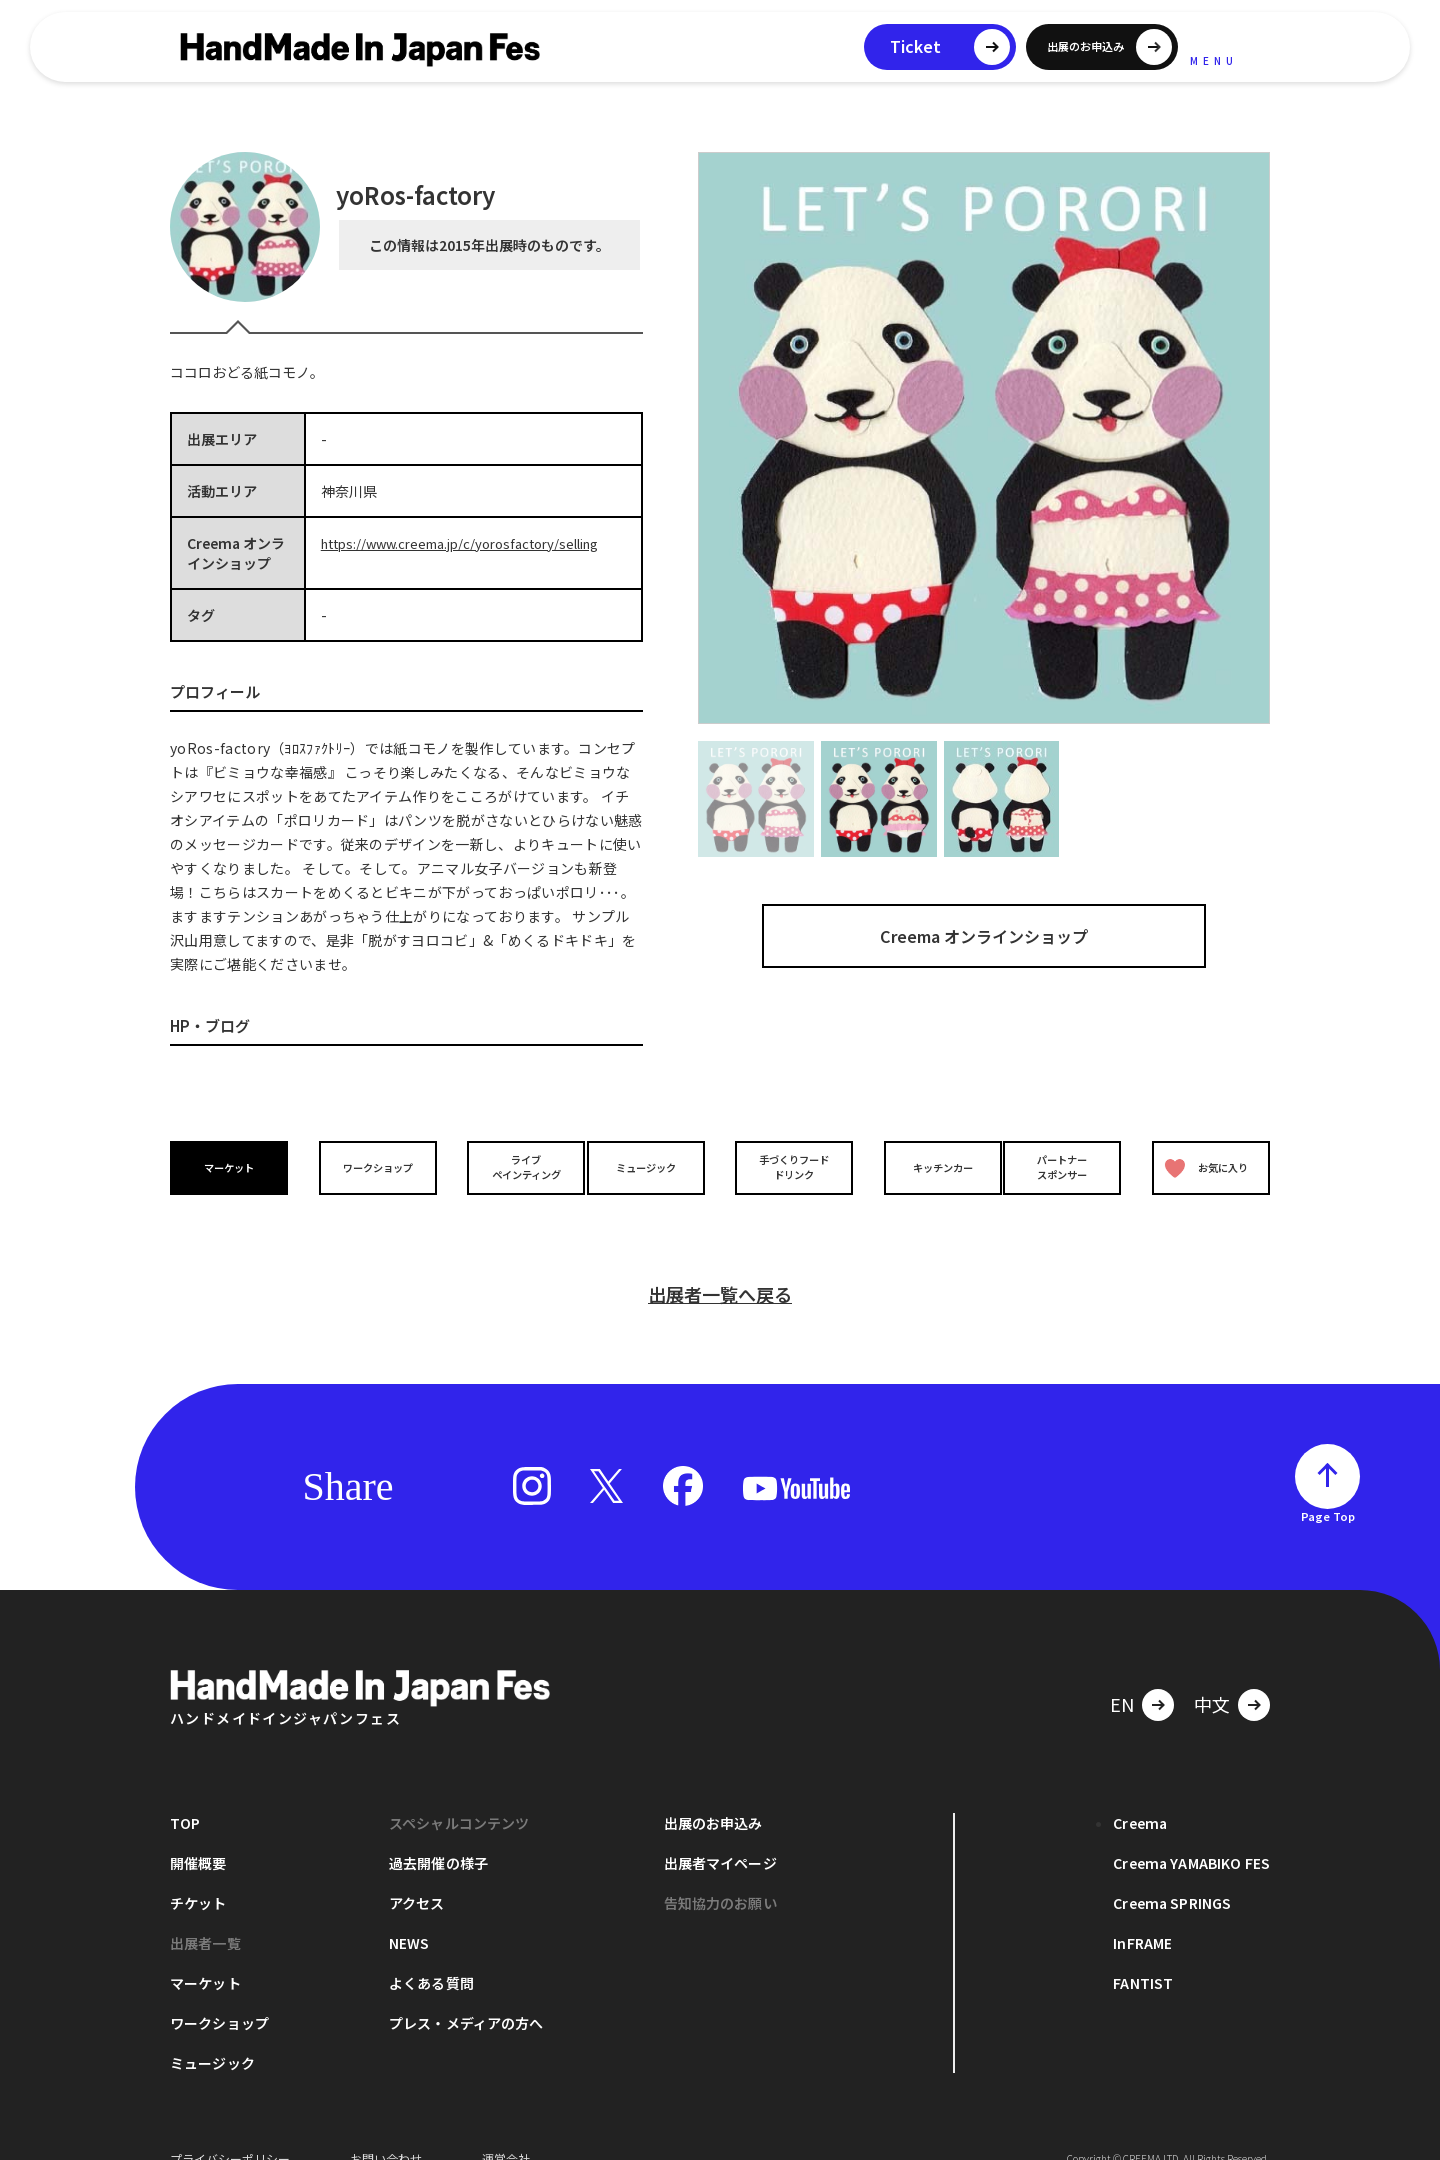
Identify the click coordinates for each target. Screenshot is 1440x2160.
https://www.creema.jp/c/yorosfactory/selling (473, 543)
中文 (1212, 1675)
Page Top (1328, 1487)
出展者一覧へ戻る (720, 1265)
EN (1122, 1675)
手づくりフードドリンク (789, 1167)
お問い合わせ (386, 2129)
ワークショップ (373, 1167)
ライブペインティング (511, 1167)
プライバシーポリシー (230, 2129)
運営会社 (506, 2129)
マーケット (234, 1167)
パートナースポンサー (1067, 1167)
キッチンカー (928, 1167)
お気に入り (1203, 1167)
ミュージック (651, 1167)
